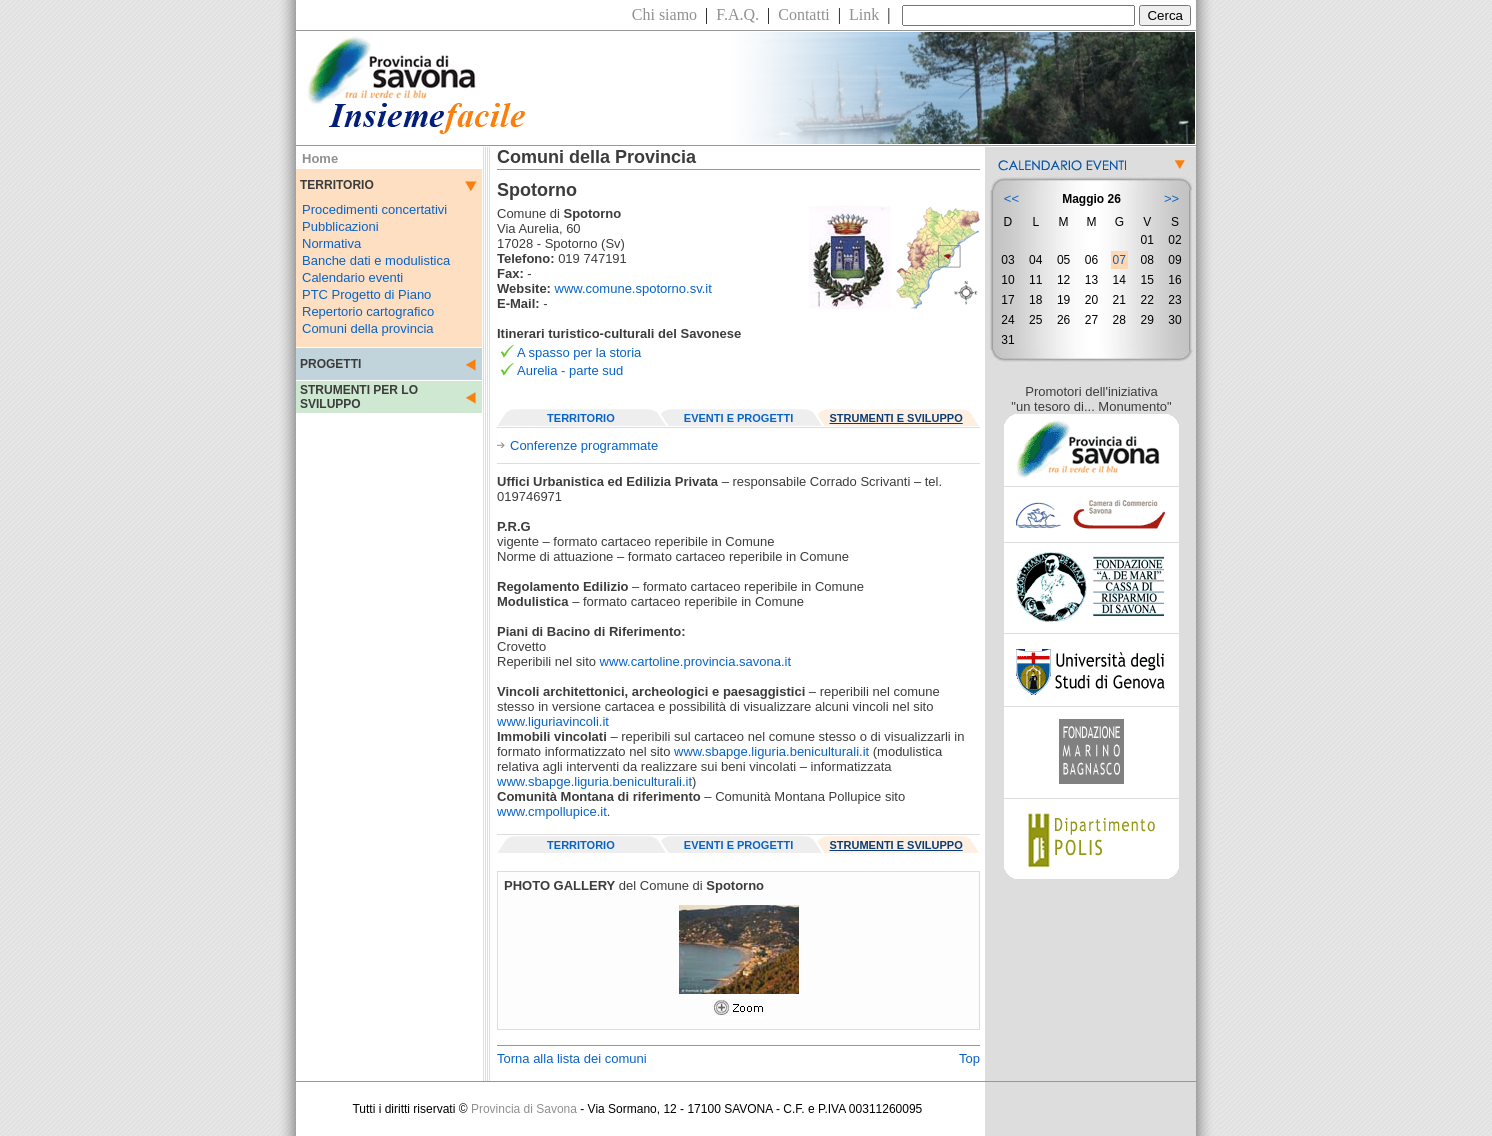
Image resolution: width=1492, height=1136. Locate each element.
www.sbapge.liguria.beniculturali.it (771, 751)
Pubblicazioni (340, 226)
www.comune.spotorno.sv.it (633, 288)
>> (1171, 198)
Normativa (331, 243)
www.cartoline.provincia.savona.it (695, 661)
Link (864, 14)
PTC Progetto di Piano (366, 294)
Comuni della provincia (368, 328)
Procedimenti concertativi (374, 209)
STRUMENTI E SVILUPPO (896, 418)
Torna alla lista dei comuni (572, 1058)
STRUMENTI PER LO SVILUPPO (359, 397)
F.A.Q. (737, 14)
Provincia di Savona (524, 1109)
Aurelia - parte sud (570, 370)
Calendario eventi (352, 277)
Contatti (804, 14)
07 (1119, 260)
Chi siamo (664, 14)
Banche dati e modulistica (376, 260)
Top (969, 1058)
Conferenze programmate (584, 445)
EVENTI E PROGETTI (738, 418)
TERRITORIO (581, 418)
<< (1011, 198)
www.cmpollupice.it (552, 811)
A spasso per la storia (579, 352)
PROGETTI (330, 364)
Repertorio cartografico (368, 311)
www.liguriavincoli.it (553, 721)
